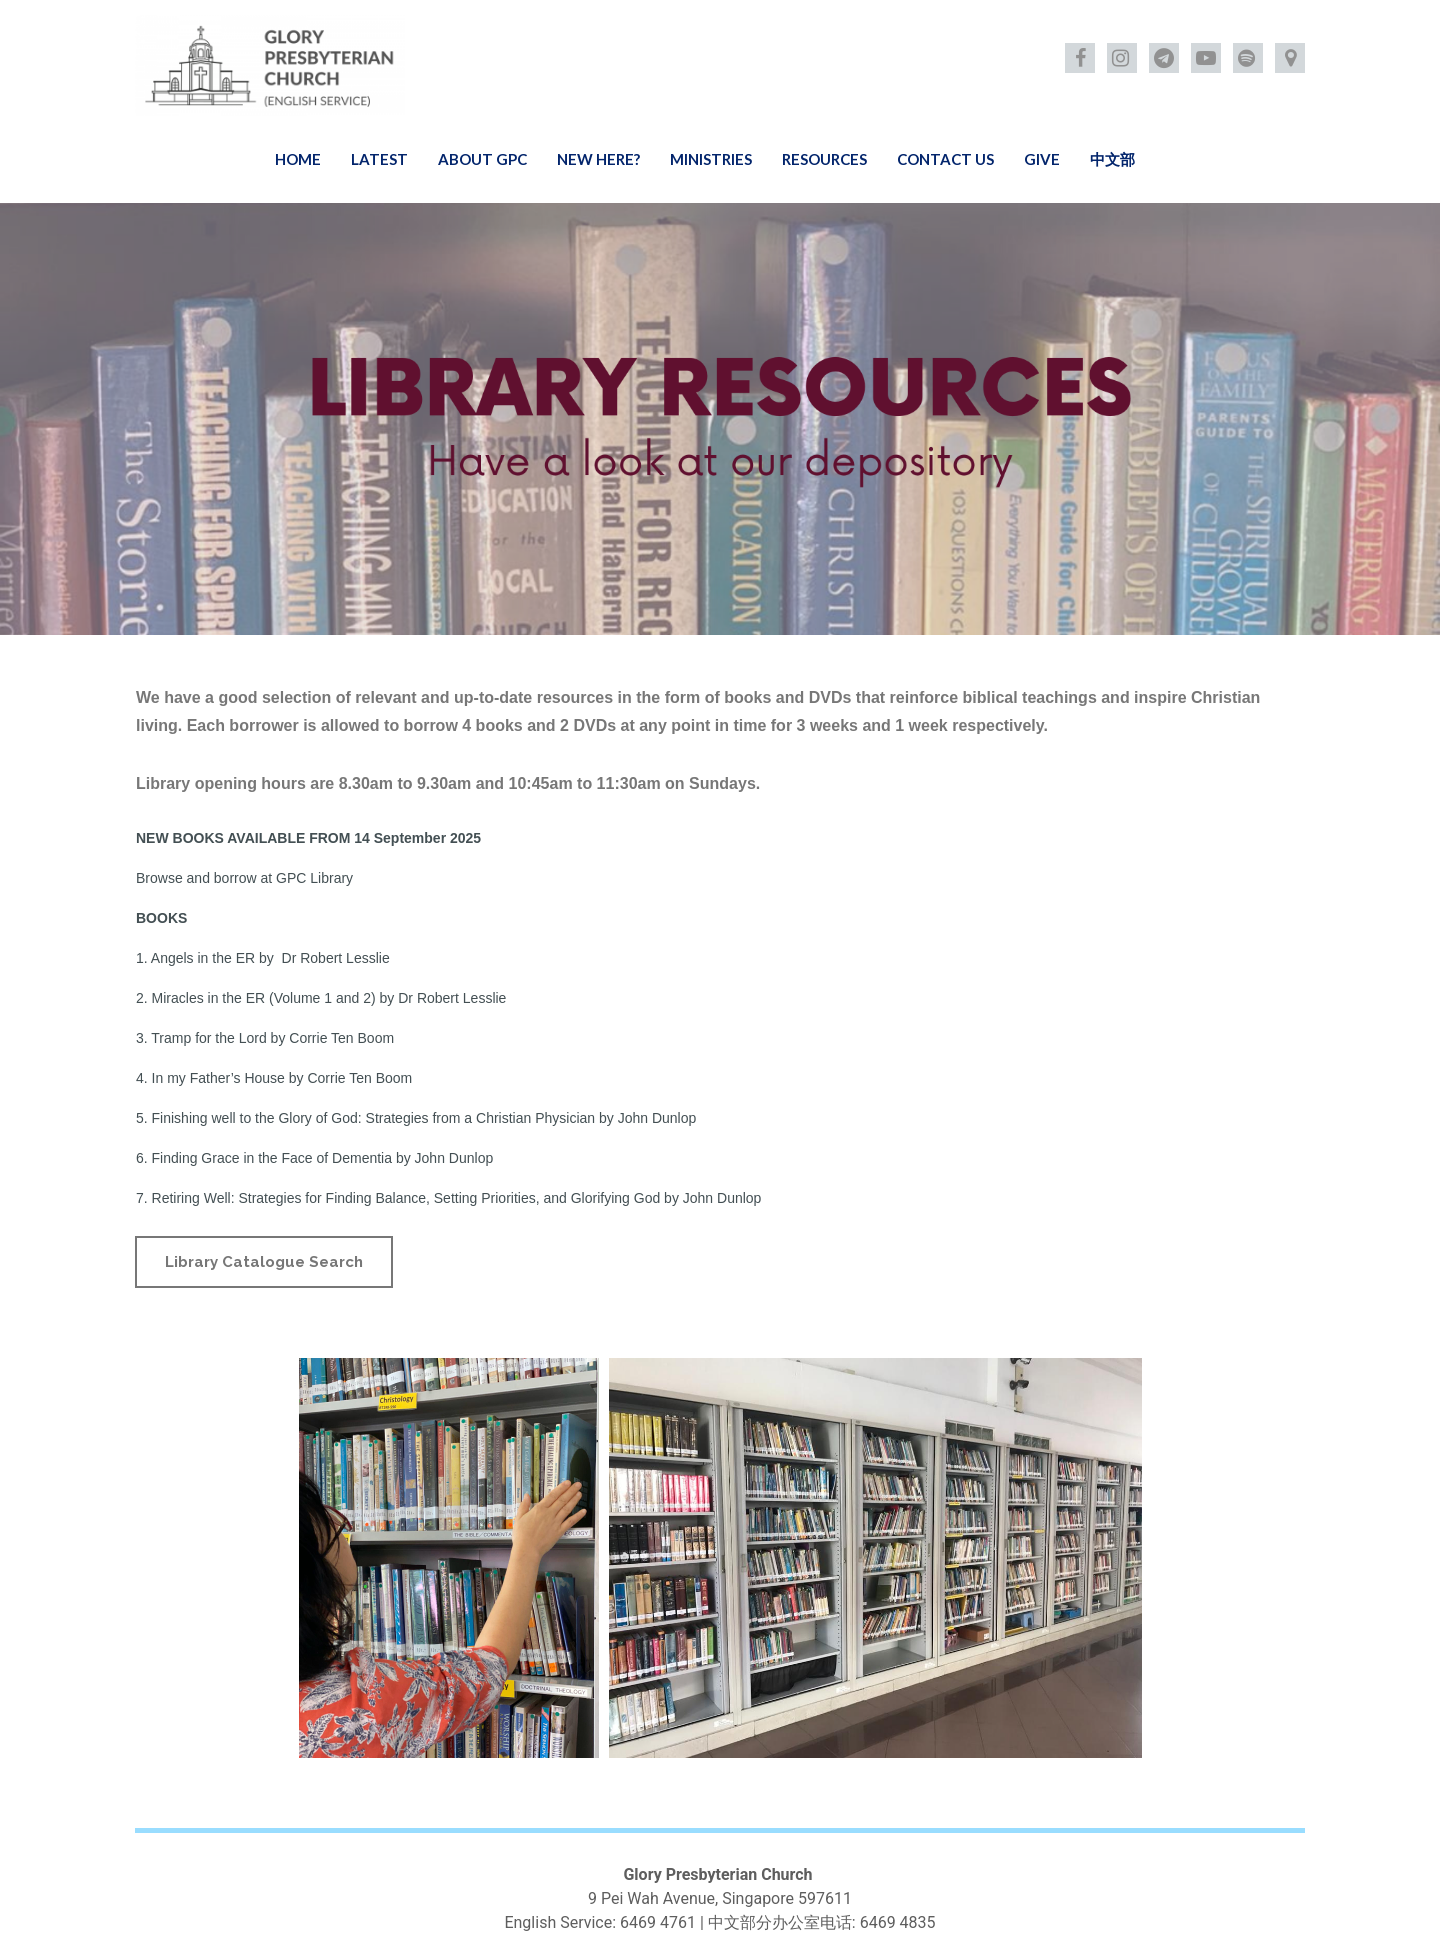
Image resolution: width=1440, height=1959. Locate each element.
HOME (298, 159)
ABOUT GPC (482, 159)
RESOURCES (824, 159)
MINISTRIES (711, 159)
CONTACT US (945, 159)
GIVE (1042, 159)
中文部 (1112, 159)
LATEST (379, 159)
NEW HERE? (598, 159)
